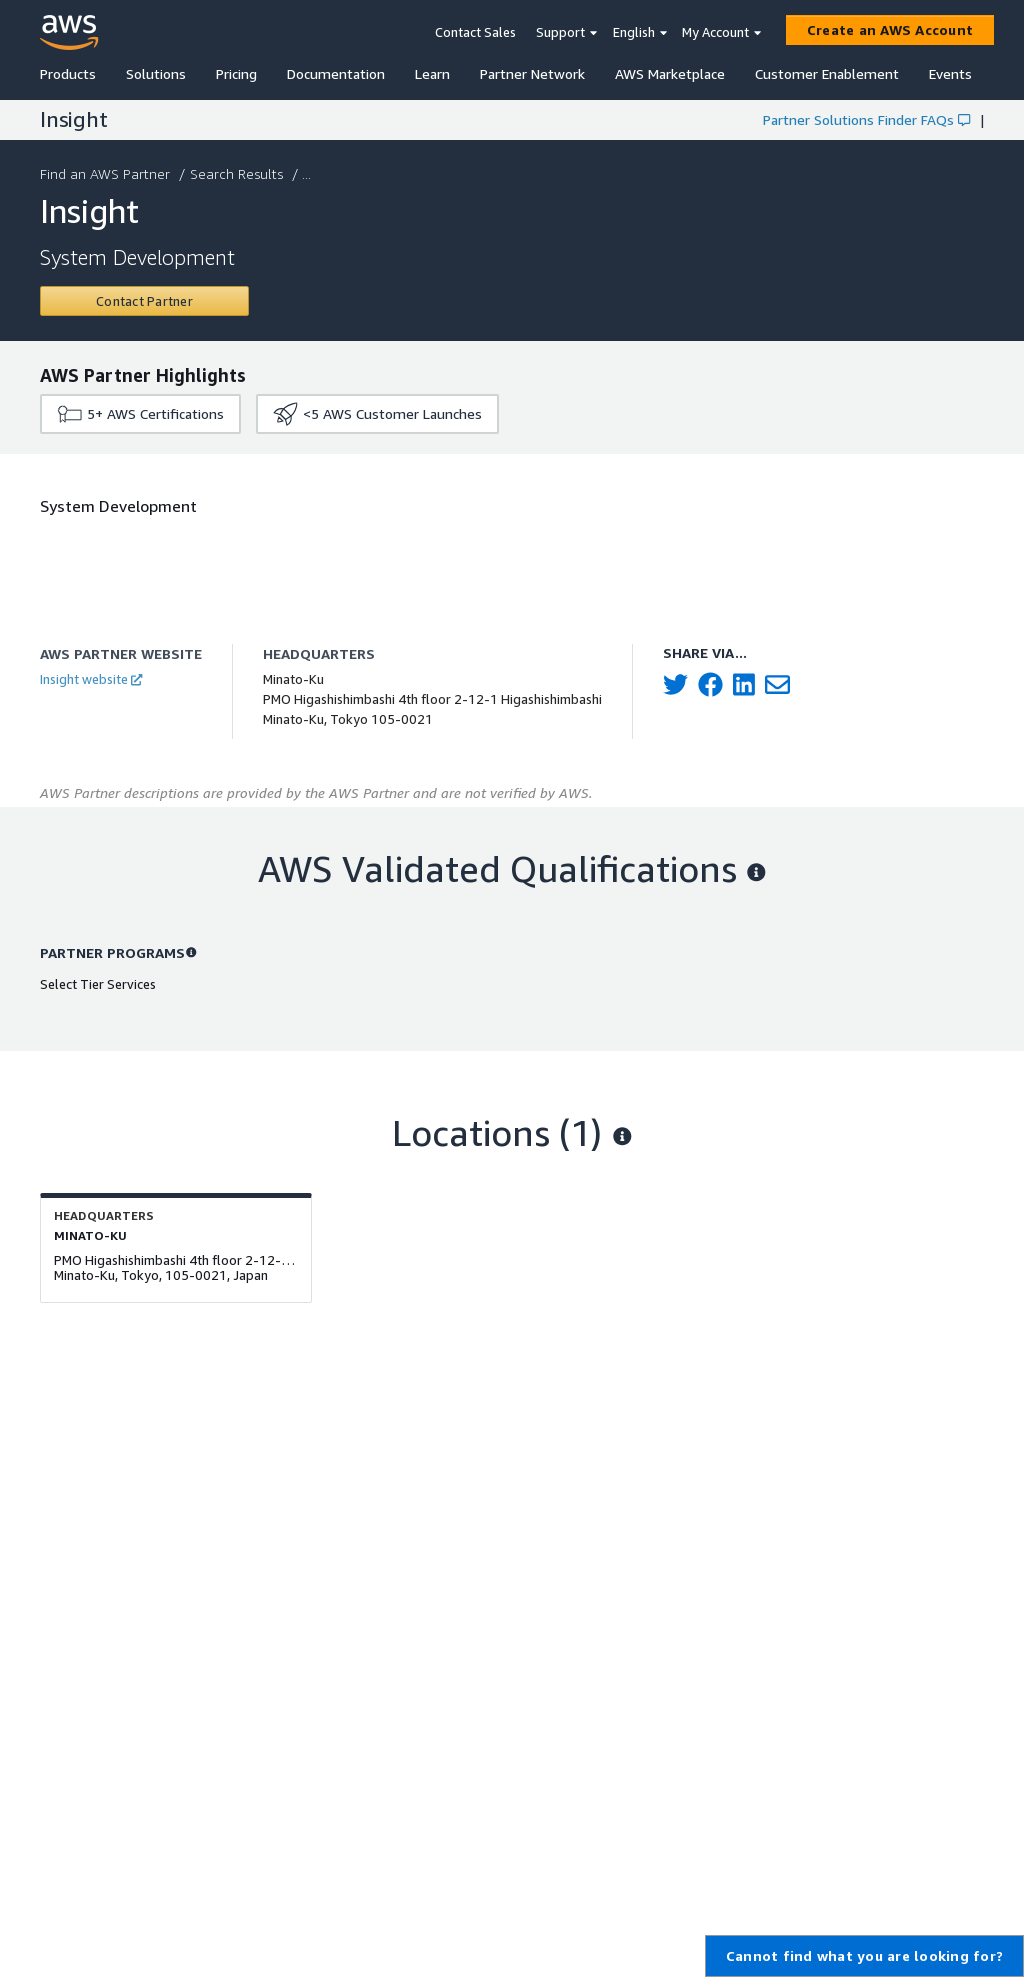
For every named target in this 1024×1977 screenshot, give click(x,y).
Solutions (156, 73)
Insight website (91, 679)
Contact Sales (475, 32)
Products (68, 73)
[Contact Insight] (144, 301)
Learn (432, 73)
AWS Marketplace (670, 73)
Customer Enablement (827, 73)
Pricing (236, 73)
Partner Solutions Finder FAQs (866, 119)
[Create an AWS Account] (890, 30)
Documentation (336, 73)
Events (950, 73)
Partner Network (532, 73)
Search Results (238, 173)
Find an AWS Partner (107, 173)
